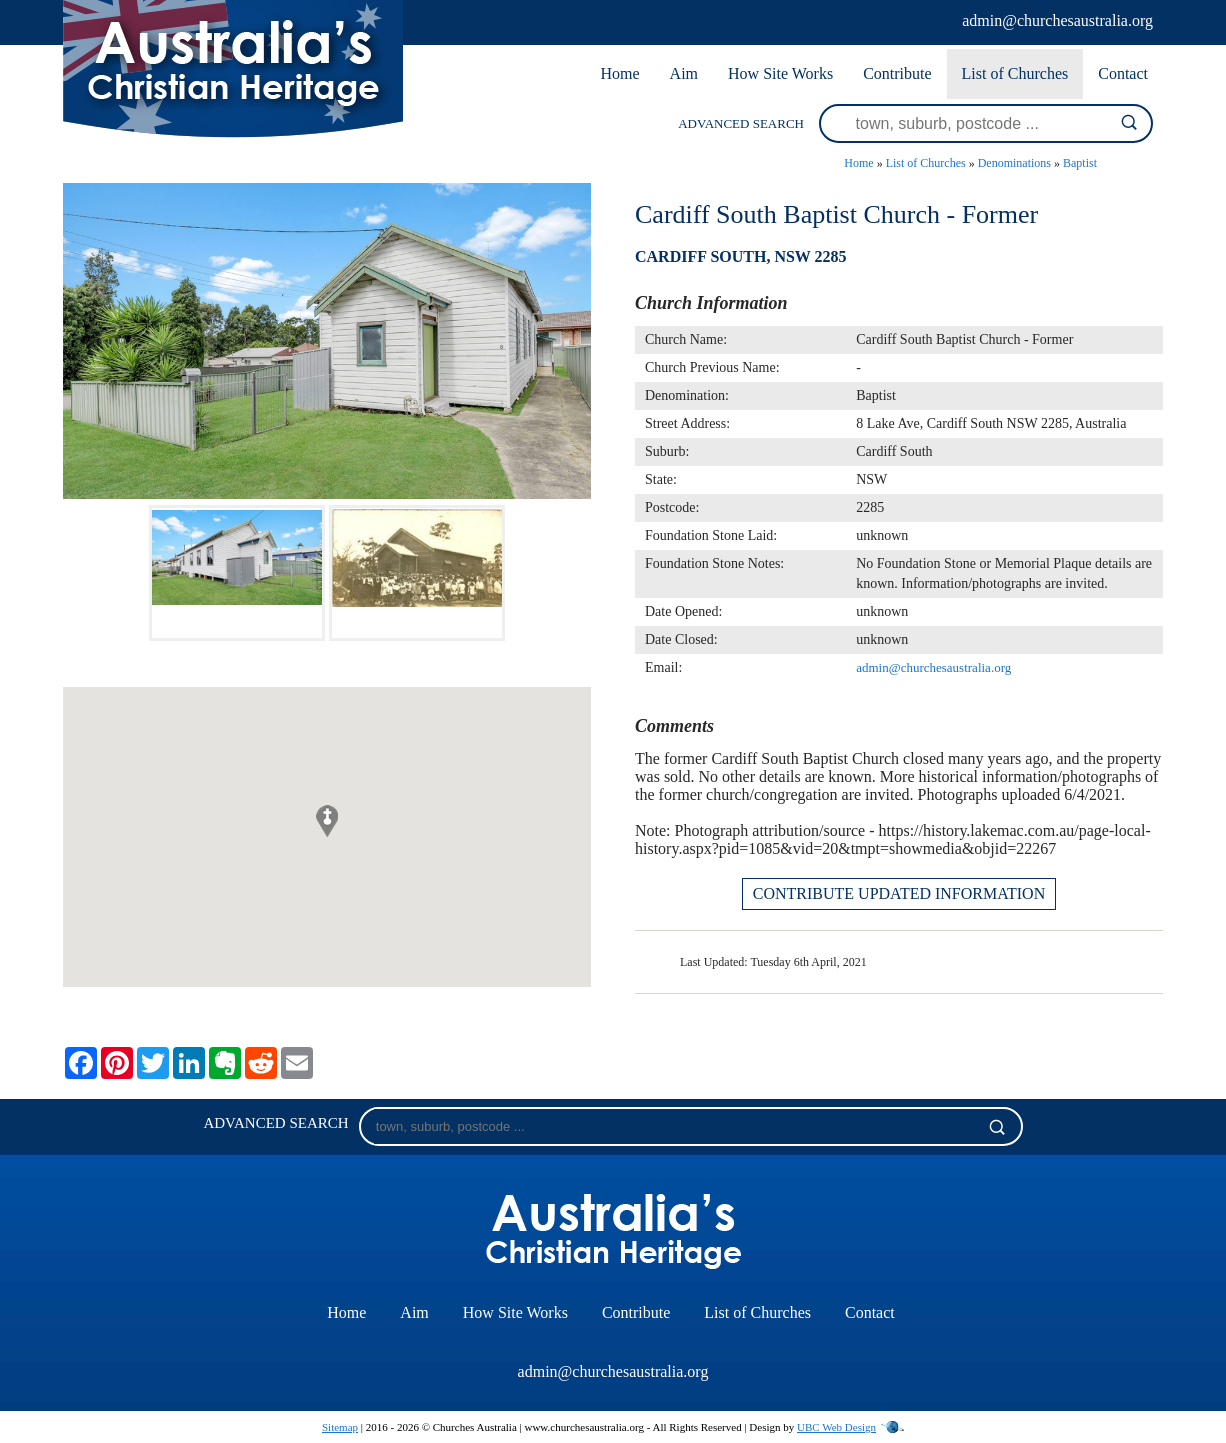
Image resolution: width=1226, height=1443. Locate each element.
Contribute (897, 73)
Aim (684, 73)
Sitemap (340, 1427)
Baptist (1080, 163)
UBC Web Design (836, 1427)
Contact (1123, 73)
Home (619, 73)
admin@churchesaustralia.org (1057, 20)
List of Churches (1015, 73)
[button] (327, 821)
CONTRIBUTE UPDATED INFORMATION (899, 893)
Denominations (1014, 163)
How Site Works (780, 73)
